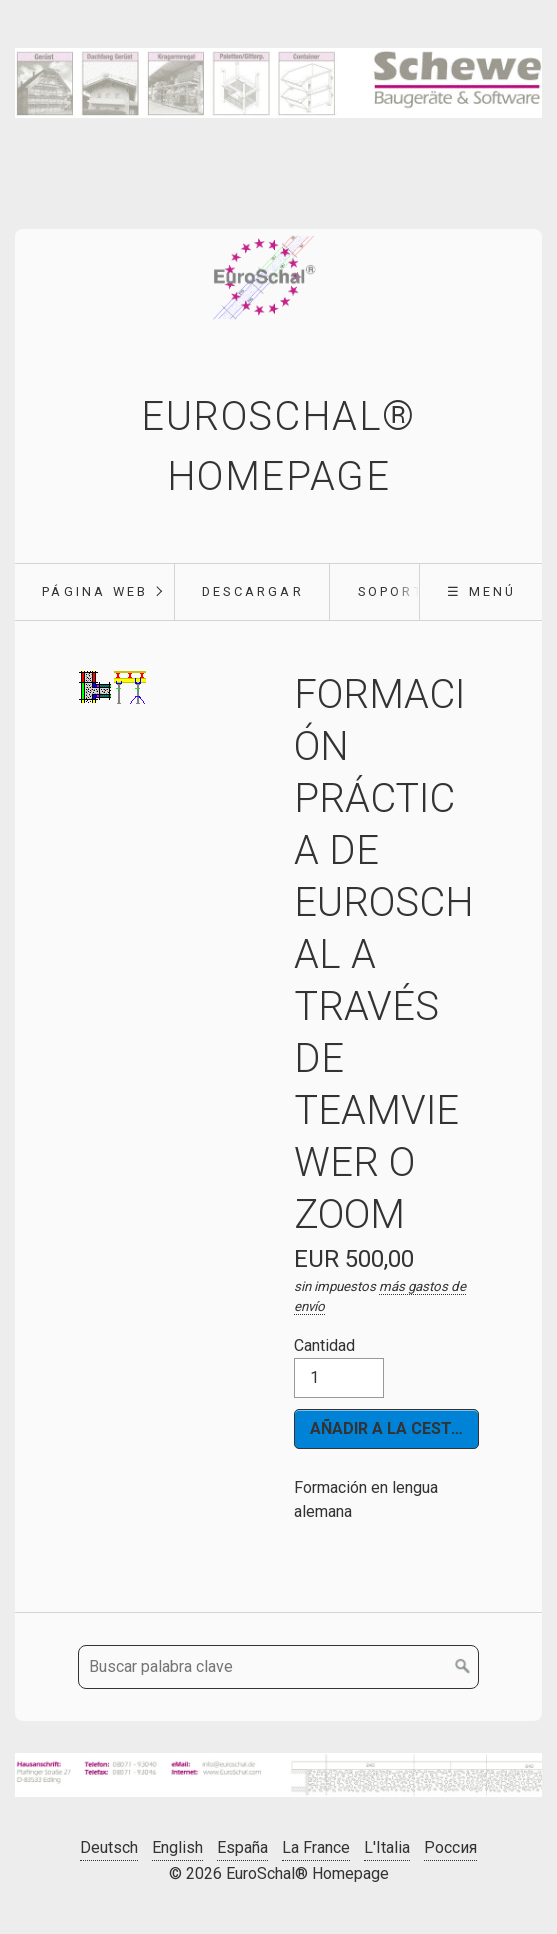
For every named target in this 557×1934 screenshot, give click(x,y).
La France (316, 1847)
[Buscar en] (463, 1667)
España (242, 1847)
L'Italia (387, 1847)
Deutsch (109, 1847)
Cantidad (339, 1367)
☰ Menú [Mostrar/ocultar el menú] (481, 591)
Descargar (253, 591)
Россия (450, 1847)
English (177, 1847)
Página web (95, 591)
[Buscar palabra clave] (278, 1667)
